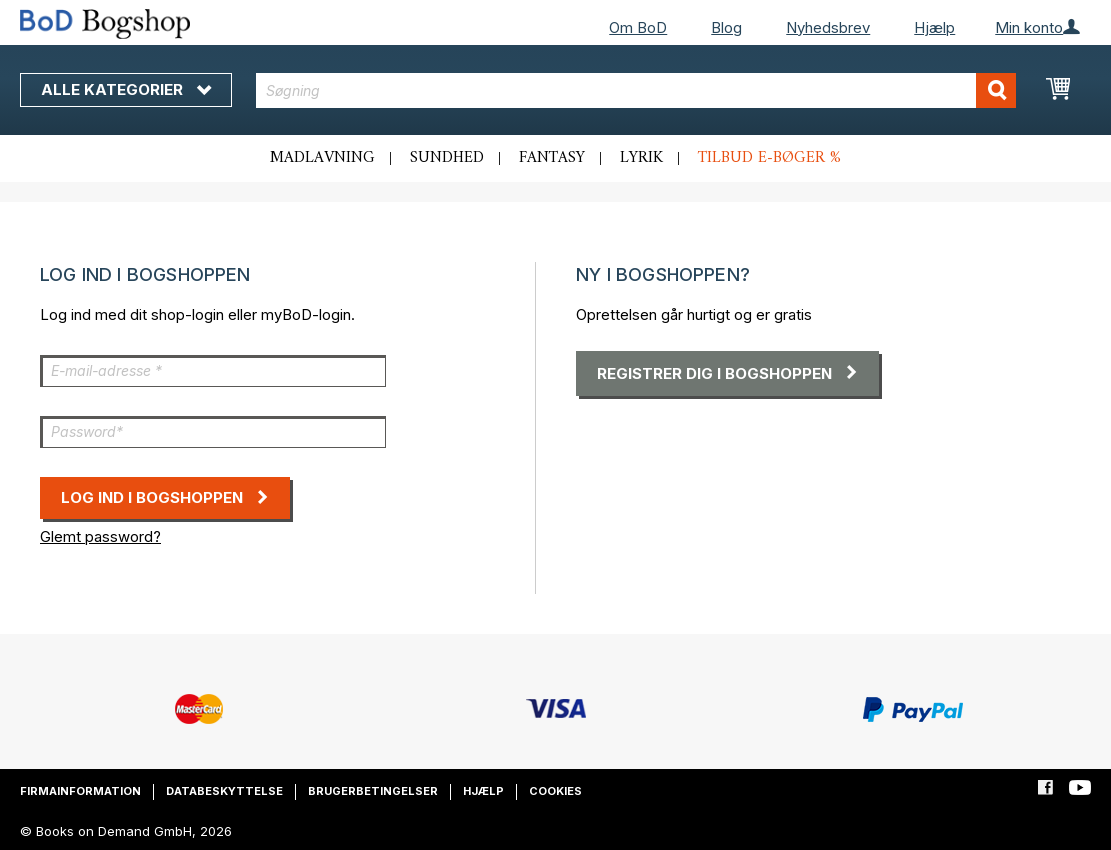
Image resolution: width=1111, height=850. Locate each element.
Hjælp (934, 27)
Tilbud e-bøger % (769, 158)
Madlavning (322, 158)
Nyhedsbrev (828, 27)
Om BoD (638, 27)
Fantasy (552, 158)
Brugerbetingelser (373, 791)
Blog (726, 27)
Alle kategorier (126, 89)
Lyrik (641, 158)
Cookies (555, 791)
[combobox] (636, 90)
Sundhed (447, 158)
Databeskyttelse (224, 791)
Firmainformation (80, 791)
